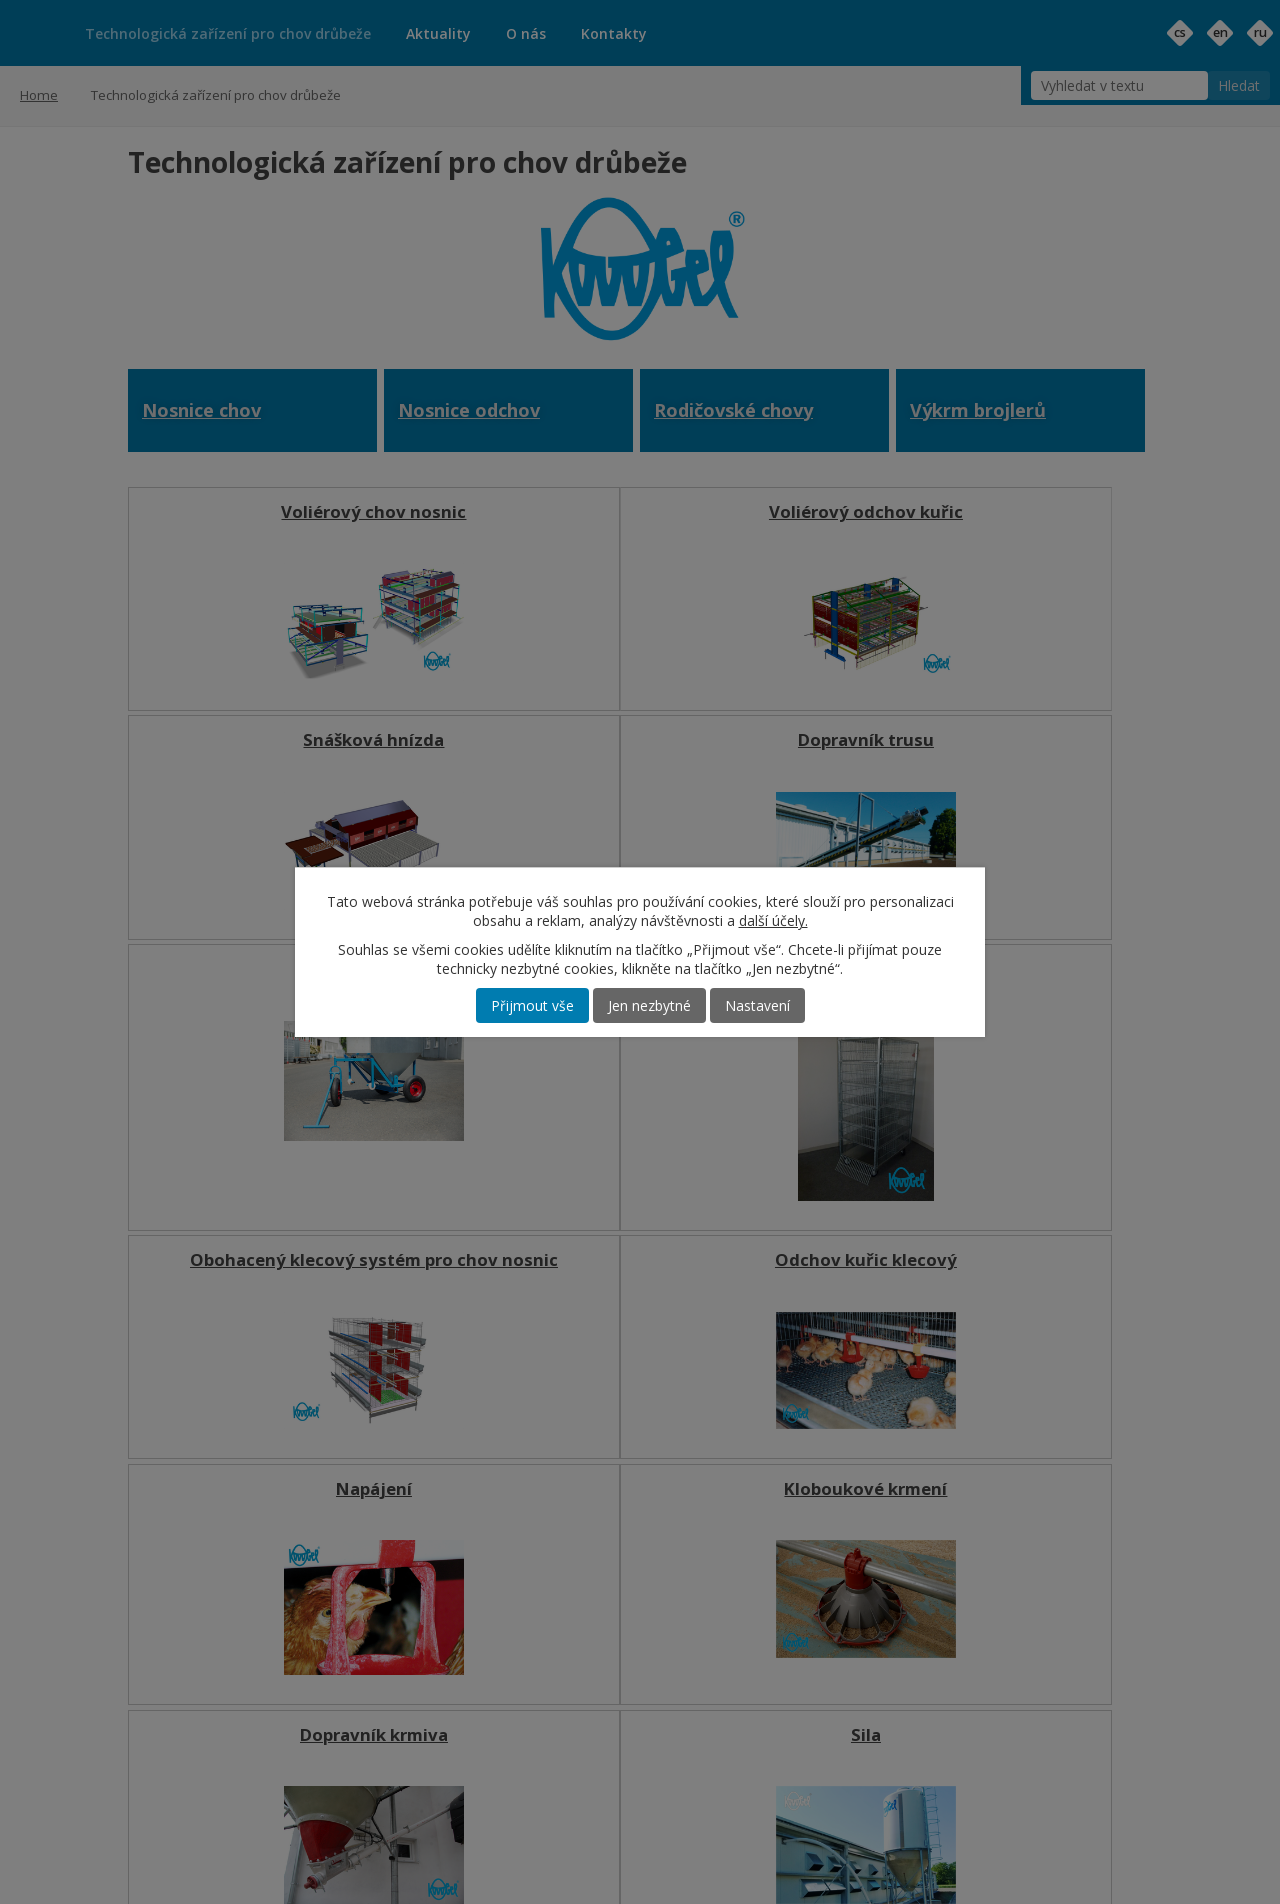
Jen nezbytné (649, 1005)
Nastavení (757, 1005)
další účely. (773, 920)
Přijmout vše (532, 1005)
